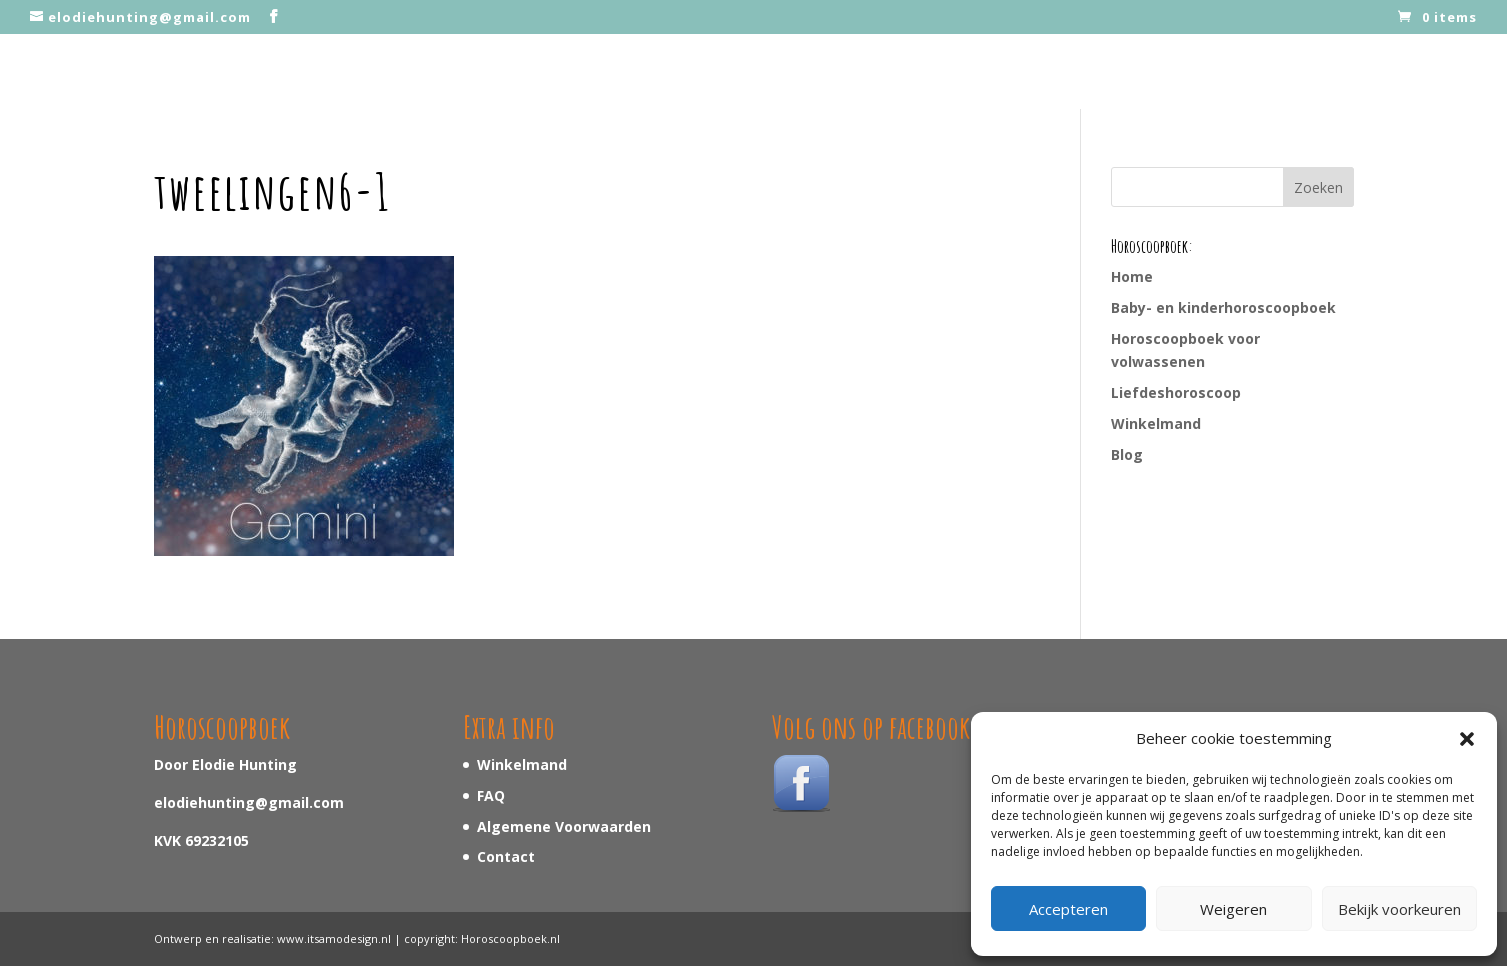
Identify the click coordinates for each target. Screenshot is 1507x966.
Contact (506, 856)
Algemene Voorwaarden (564, 826)
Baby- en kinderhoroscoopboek (1223, 307)
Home (1132, 276)
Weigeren (1233, 909)
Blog (1127, 454)
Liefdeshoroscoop (1176, 392)
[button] (1467, 739)
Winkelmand (1156, 423)
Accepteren (1068, 909)
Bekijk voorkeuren (1399, 909)
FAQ (491, 795)
